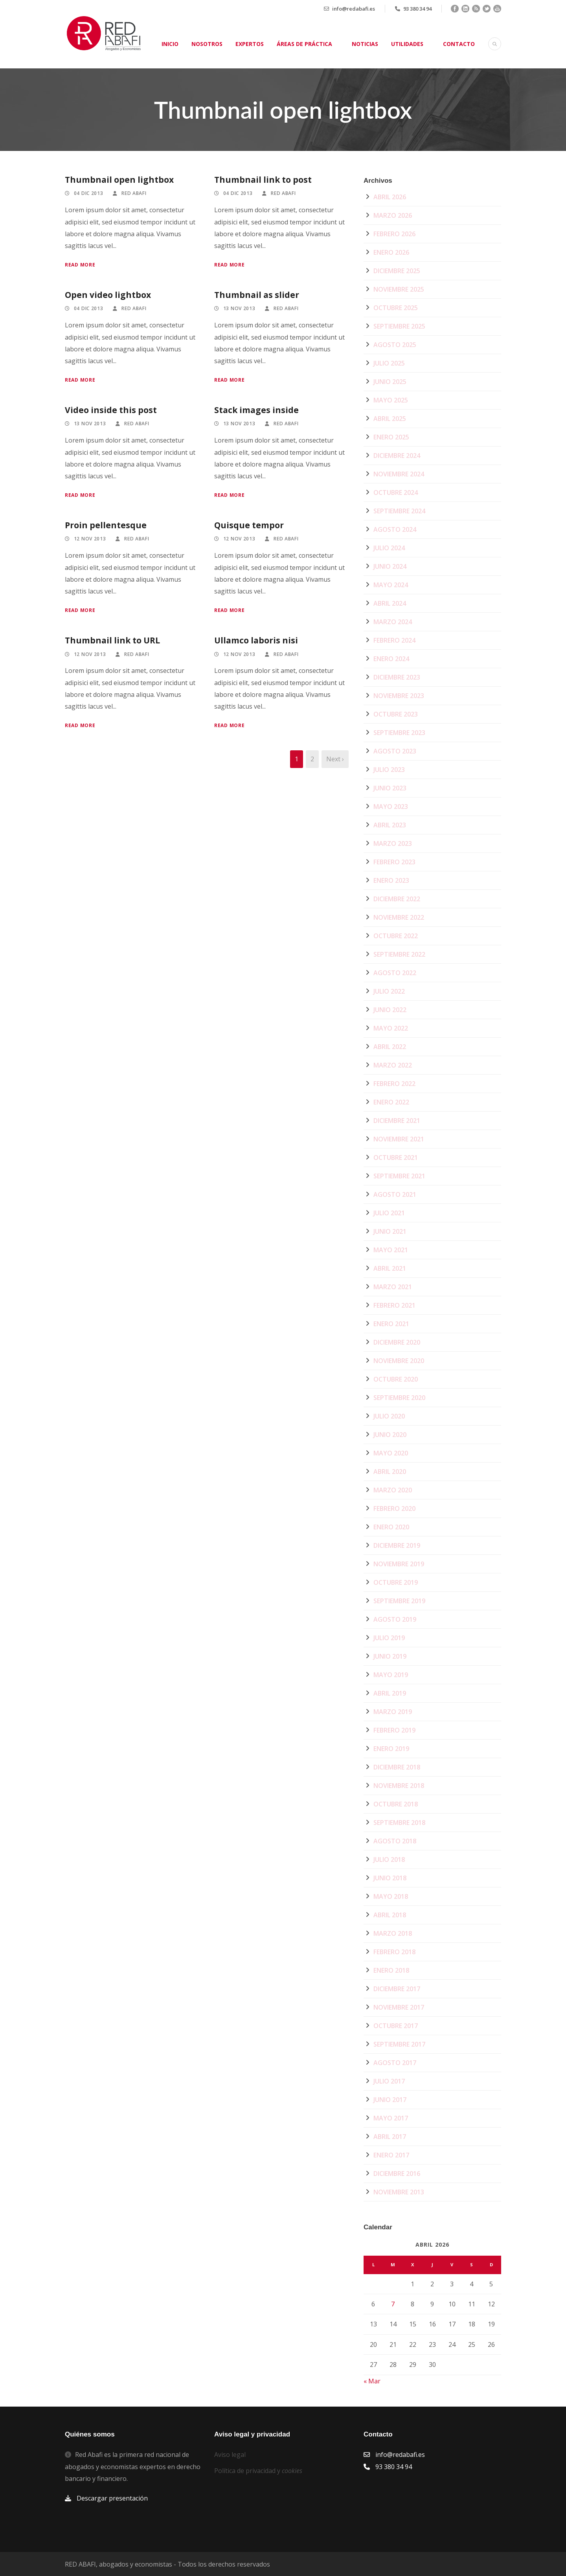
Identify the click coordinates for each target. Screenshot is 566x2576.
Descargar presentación (112, 2498)
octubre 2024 (395, 492)
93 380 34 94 (417, 8)
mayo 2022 (390, 1028)
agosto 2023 (394, 751)
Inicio (170, 44)
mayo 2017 (390, 2118)
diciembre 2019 (396, 1545)
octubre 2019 (395, 1582)
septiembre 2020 (399, 1397)
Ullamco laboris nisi (256, 640)
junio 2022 (389, 1009)
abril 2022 (389, 1046)
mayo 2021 (390, 1250)
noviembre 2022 (398, 917)
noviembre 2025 (398, 289)
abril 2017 (389, 2136)
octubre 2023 (395, 714)
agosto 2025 (394, 344)
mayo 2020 (390, 1453)
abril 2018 (389, 1915)
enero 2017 (391, 2155)
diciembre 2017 (396, 1988)
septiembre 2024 (399, 511)
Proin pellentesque (106, 525)
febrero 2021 (394, 1305)
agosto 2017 (394, 2062)
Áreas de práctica (304, 44)
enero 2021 (391, 1323)
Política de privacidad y (258, 2470)
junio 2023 (389, 788)
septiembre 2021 (399, 1176)
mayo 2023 (390, 806)
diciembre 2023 (396, 677)
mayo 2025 (390, 400)
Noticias (365, 44)
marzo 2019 (392, 1711)
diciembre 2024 (396, 455)
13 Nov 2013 (239, 308)
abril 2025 (389, 418)
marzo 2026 (392, 215)
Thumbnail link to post (263, 179)
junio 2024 (389, 566)
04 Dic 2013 (88, 193)
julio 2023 (389, 769)
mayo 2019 (390, 1674)
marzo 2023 (392, 843)
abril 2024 (389, 603)
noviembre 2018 (398, 1785)
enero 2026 (391, 252)
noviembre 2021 (398, 1139)
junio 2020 (389, 1434)
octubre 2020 (395, 1379)
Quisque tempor (249, 525)
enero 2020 (391, 1527)
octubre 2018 (395, 1804)
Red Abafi (133, 193)
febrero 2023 (394, 862)
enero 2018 (391, 1970)
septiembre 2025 (399, 326)
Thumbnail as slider (256, 294)
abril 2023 (389, 825)
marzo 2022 (392, 1065)
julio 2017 (389, 2081)
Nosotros (206, 44)
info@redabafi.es (353, 8)
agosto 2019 (394, 1619)
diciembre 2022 (396, 899)
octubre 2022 (395, 936)
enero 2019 (391, 1748)
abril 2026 (389, 197)
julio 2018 (389, 1859)
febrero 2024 (394, 640)
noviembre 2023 (398, 695)
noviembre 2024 (398, 474)
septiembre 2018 (399, 1822)
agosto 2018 (394, 1841)
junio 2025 (389, 381)
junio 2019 (389, 1656)
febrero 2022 (394, 1083)
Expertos (249, 44)
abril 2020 (389, 1471)
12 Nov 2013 (90, 538)
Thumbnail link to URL (112, 640)
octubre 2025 (395, 307)
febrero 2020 (394, 1508)
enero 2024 (391, 658)
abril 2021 (389, 1268)
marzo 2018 (392, 1933)
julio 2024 (389, 548)
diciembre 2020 (396, 1342)
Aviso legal (230, 2454)
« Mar (372, 2381)
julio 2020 (389, 1416)
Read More (80, 264)
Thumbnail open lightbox (119, 179)
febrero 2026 (394, 234)
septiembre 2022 (399, 954)
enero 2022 (391, 1102)
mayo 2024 (390, 585)
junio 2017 (389, 2099)
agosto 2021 (394, 1194)
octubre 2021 (395, 1157)
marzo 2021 (392, 1286)
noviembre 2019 (398, 1564)
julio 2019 (389, 1637)
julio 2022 (389, 991)
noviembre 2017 (398, 2007)
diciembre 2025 (396, 270)
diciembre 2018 (396, 1767)
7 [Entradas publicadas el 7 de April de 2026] (393, 2304)
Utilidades (407, 44)
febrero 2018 (394, 1952)
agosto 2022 (394, 972)
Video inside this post (111, 409)
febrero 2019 (394, 1730)
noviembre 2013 (398, 2192)
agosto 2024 (394, 529)
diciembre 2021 (396, 1120)
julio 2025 (389, 363)
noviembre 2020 (398, 1360)
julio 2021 (389, 1213)
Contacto (459, 44)
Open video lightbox (108, 294)
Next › (335, 759)
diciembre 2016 (396, 2173)
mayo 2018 (390, 1896)
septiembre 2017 (399, 2044)
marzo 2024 (392, 621)
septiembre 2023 (399, 732)
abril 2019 (389, 1693)
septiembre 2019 (399, 1601)
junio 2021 (389, 1231)
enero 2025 (391, 437)
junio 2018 (389, 1878)
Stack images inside (256, 409)
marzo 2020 (392, 1490)
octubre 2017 (395, 2025)
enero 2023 (391, 880)
